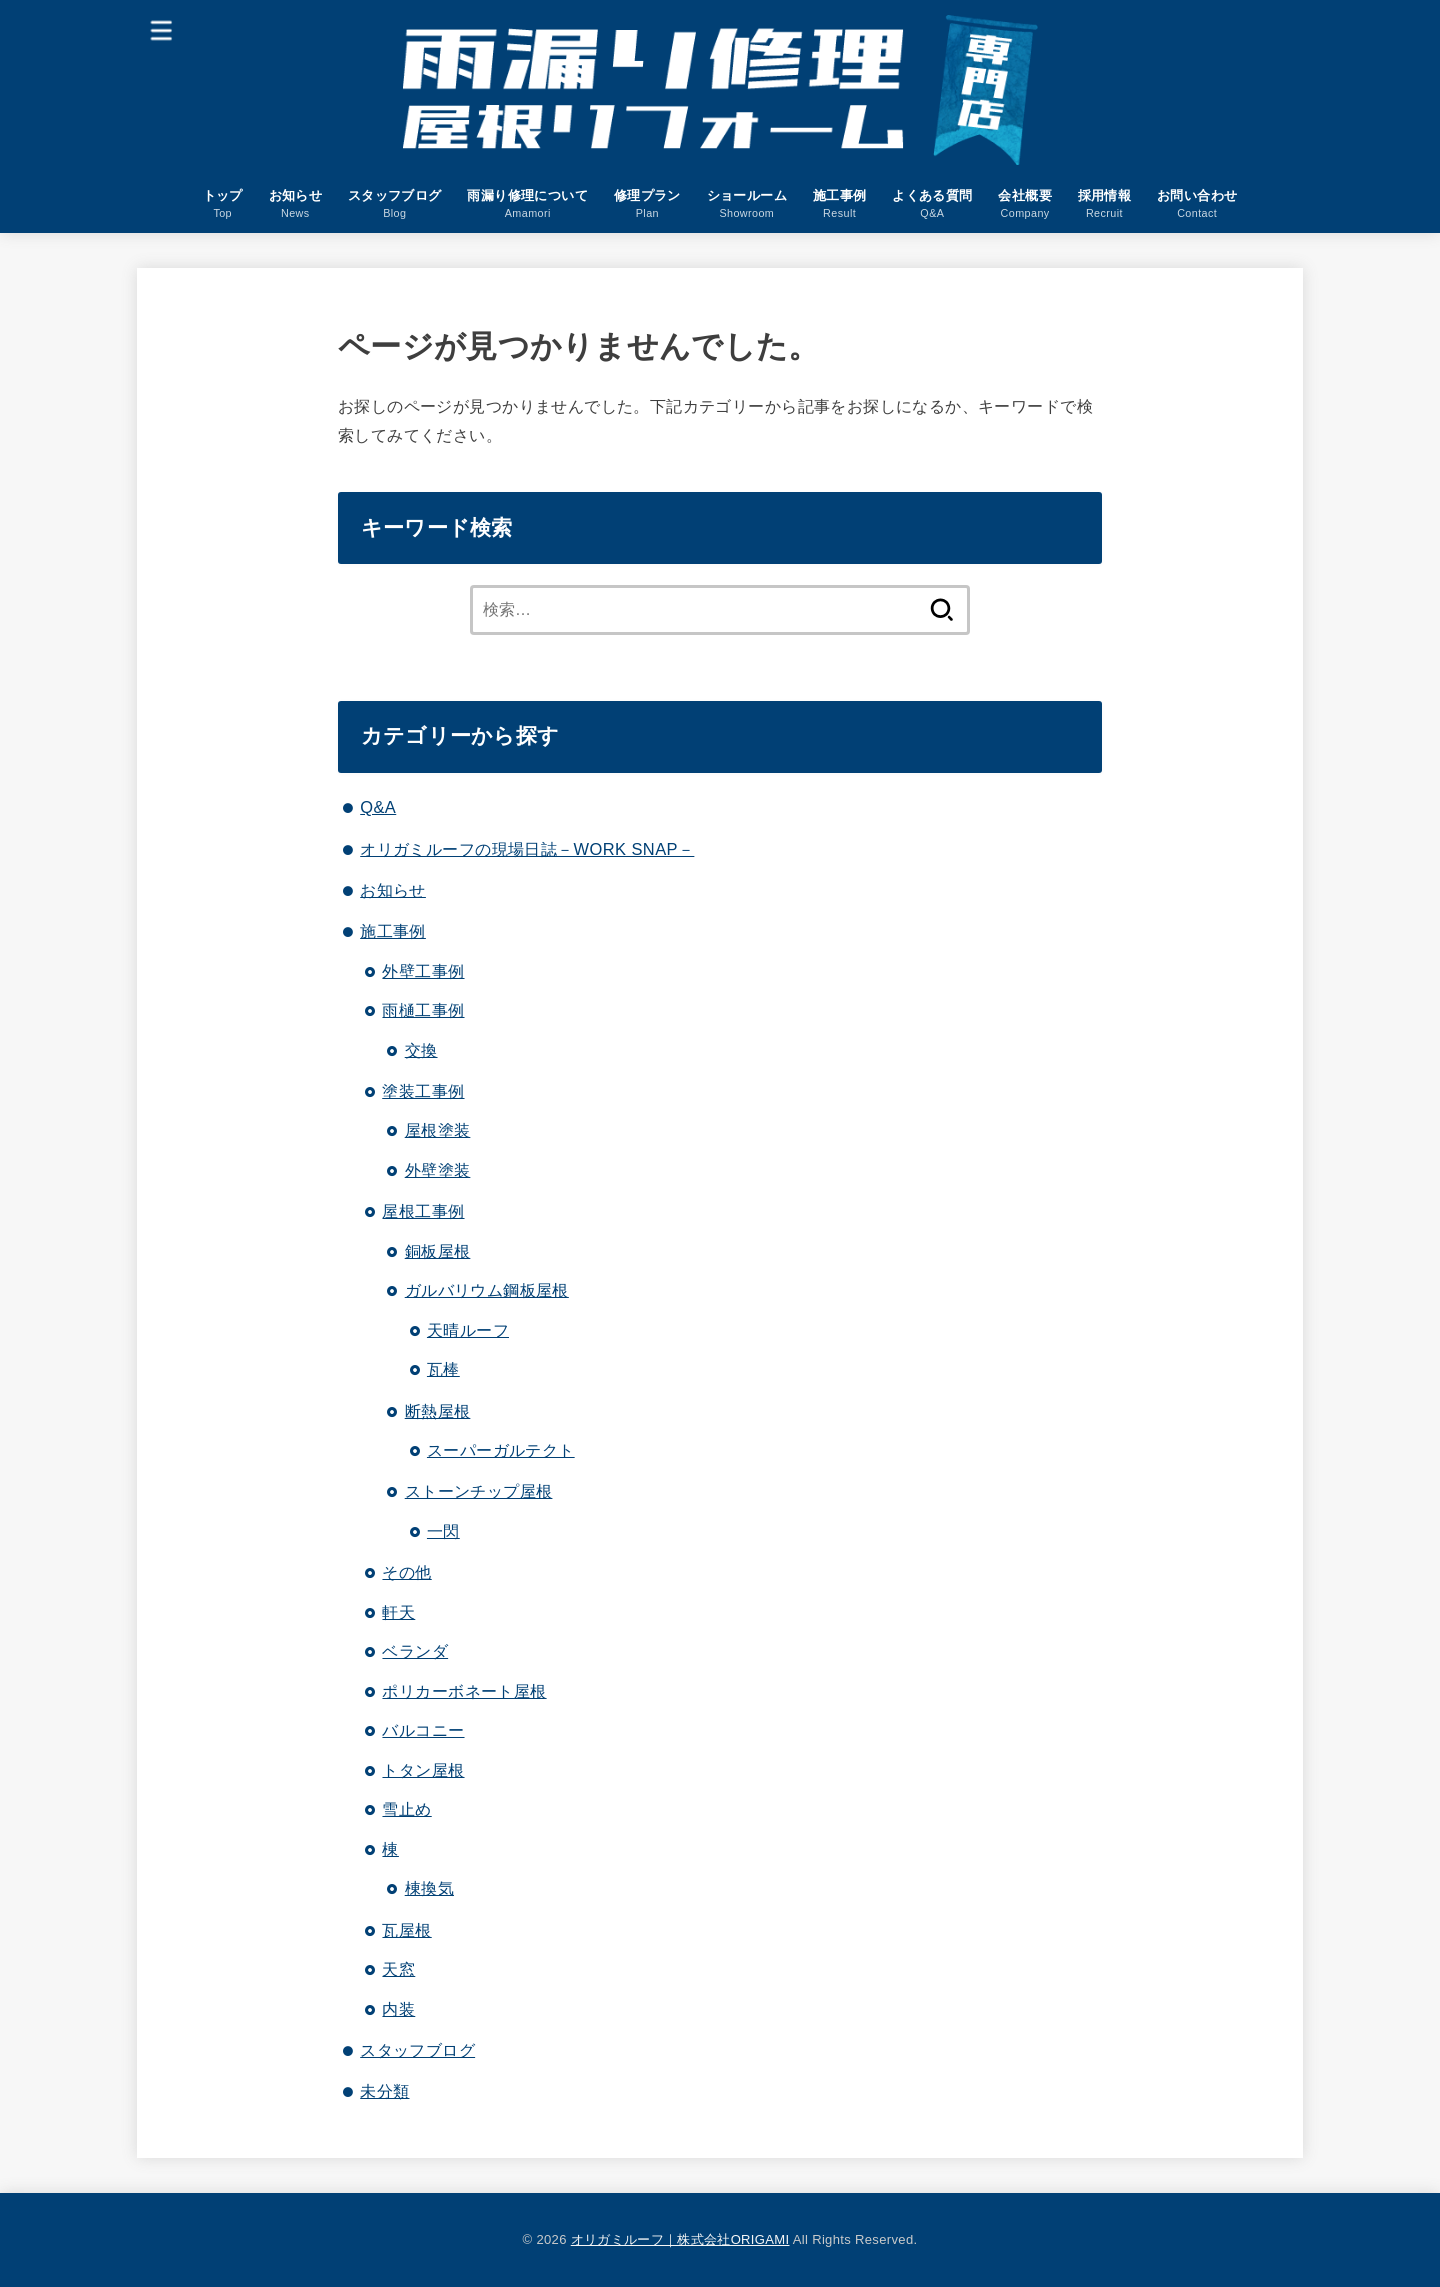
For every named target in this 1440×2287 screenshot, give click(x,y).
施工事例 (393, 931)
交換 (421, 1050)
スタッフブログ (417, 2050)
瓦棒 (443, 1369)
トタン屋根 (423, 1770)
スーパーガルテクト (501, 1450)
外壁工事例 (423, 971)
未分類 (384, 2091)
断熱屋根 (438, 1411)
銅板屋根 (438, 1251)
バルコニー (423, 1730)
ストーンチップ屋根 (479, 1491)
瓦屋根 (406, 1930)
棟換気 (429, 1888)
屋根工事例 (423, 1211)
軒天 (398, 1612)
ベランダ (415, 1651)
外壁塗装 (438, 1170)
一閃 (443, 1531)
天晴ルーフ (468, 1330)
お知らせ (393, 890)
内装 (398, 2009)
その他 (406, 1572)
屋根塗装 (438, 1130)
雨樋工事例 (423, 1010)
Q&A (378, 807)
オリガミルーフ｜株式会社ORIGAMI (680, 2239)
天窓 (398, 1969)
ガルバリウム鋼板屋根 (487, 1290)
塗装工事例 (423, 1091)
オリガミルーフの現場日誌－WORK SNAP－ (527, 849)
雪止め (406, 1809)
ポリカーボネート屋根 (464, 1691)
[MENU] (162, 29)
